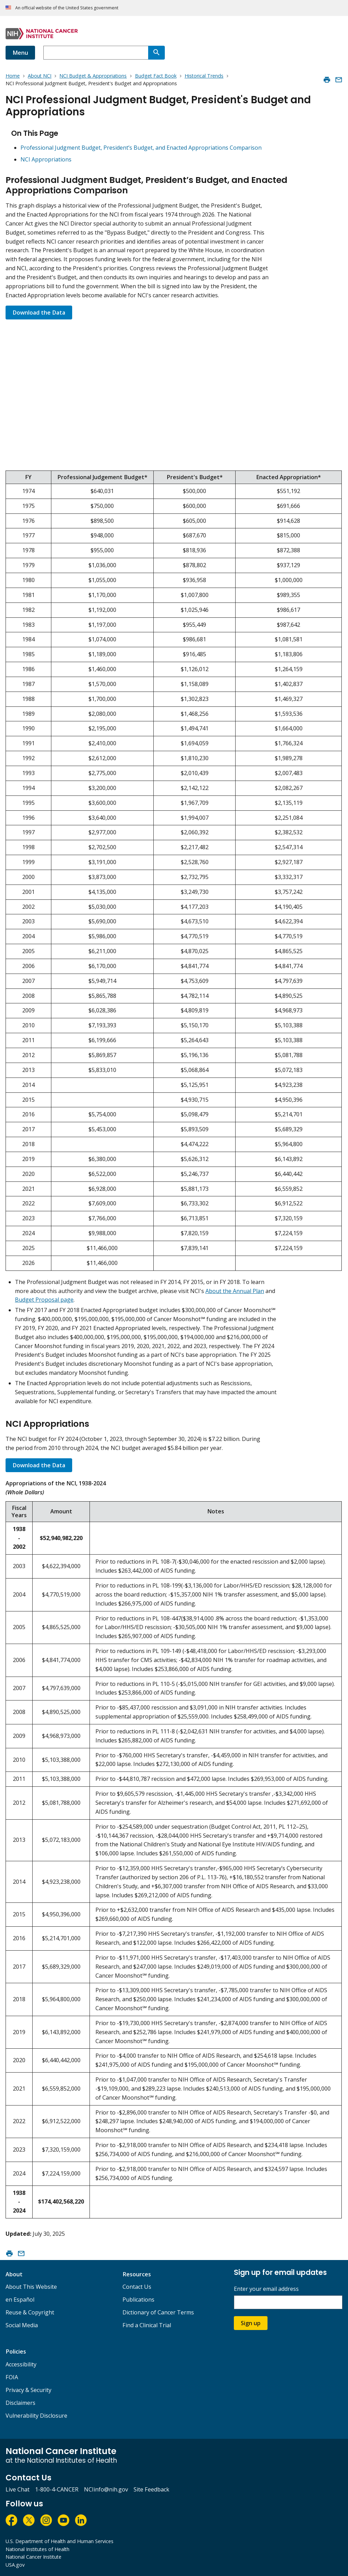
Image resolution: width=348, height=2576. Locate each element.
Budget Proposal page (44, 1299)
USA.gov (15, 2564)
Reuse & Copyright (30, 2312)
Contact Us (136, 2287)
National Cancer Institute (33, 2556)
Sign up (251, 2323)
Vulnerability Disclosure (36, 2415)
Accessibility (21, 2364)
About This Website (31, 2287)
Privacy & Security (28, 2390)
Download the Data (38, 312)
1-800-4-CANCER (56, 2489)
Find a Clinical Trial (146, 2325)
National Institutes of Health (37, 2549)
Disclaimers (20, 2403)
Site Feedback (151, 2489)
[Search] (156, 53)
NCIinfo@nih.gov (106, 2489)
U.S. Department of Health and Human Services (59, 2541)
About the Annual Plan (234, 1291)
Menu (20, 52)
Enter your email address (266, 2289)
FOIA (12, 2377)
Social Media (22, 2325)
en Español (20, 2299)
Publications (138, 2299)
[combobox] (95, 53)
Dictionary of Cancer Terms (158, 2312)
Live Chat (17, 2489)
